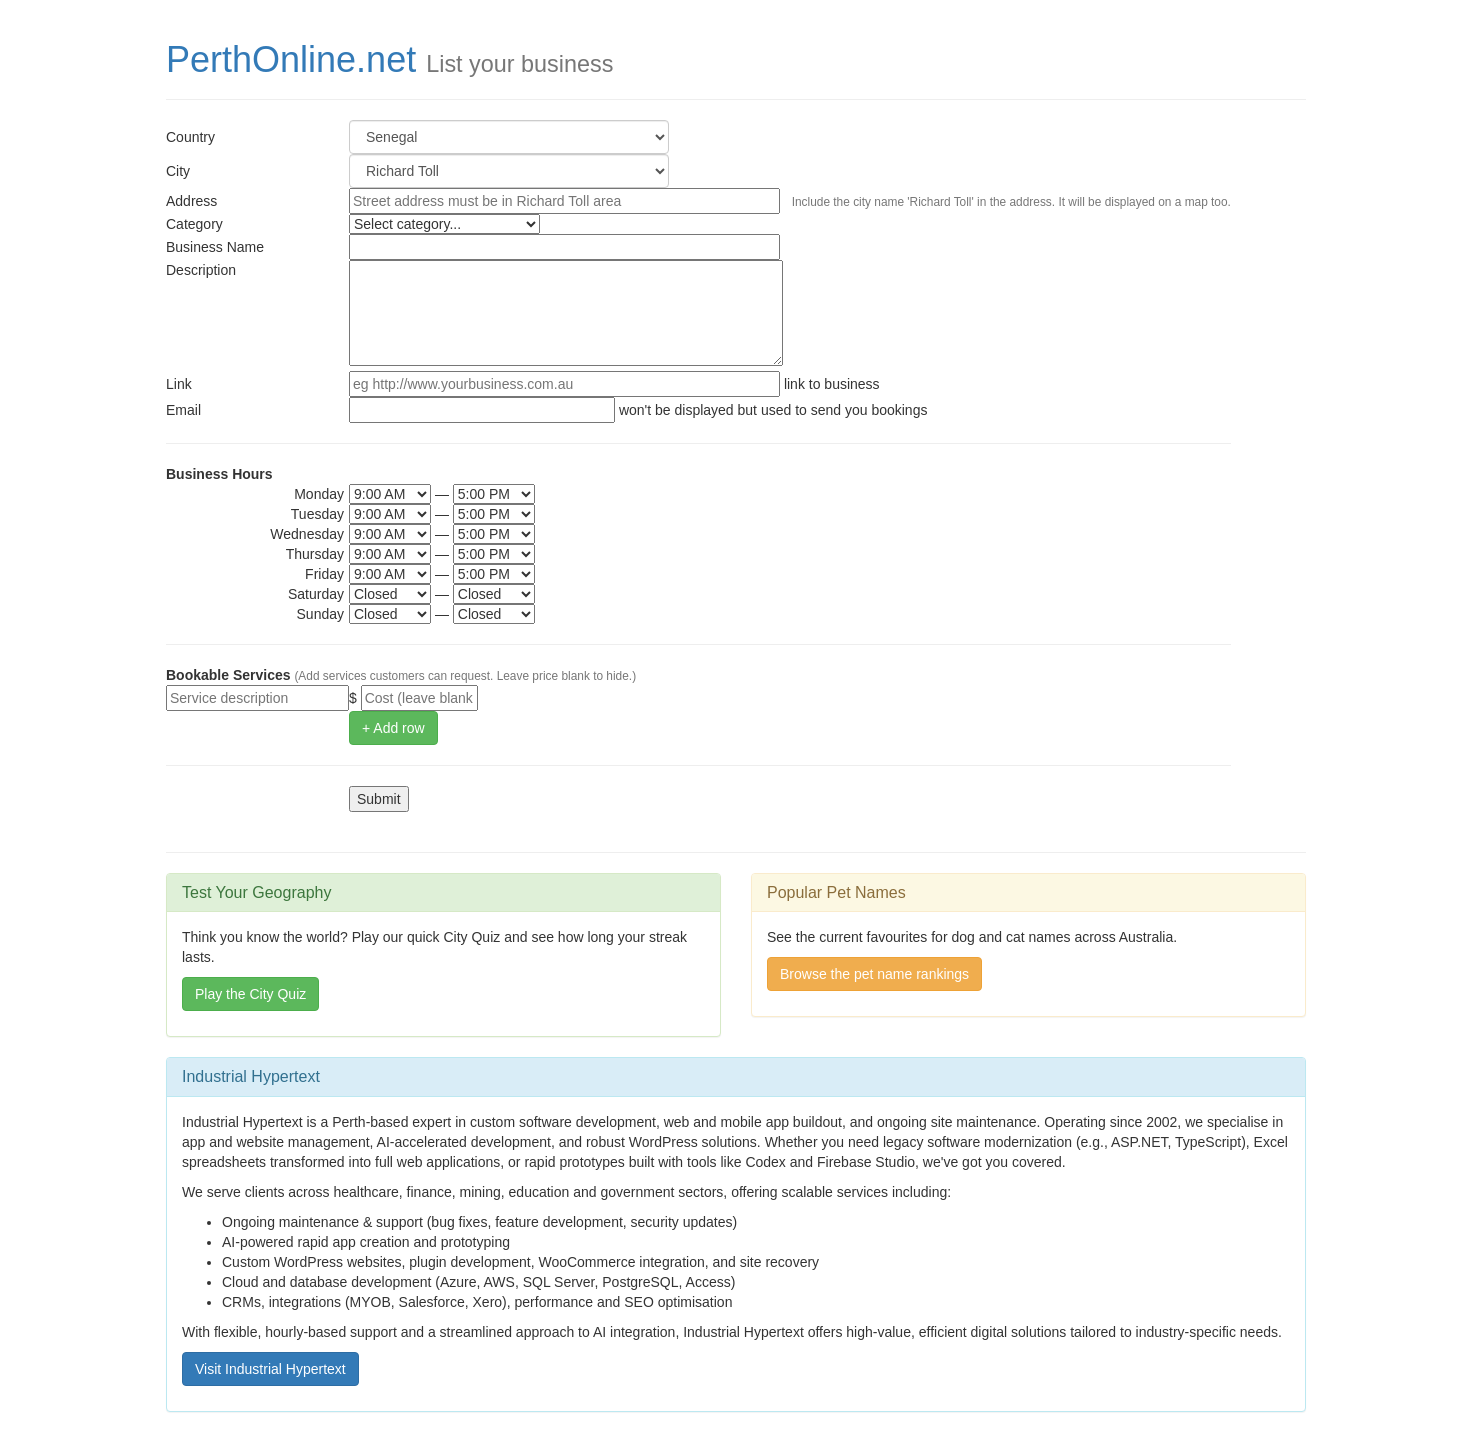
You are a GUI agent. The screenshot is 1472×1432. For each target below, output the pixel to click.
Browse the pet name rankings (874, 974)
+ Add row (393, 728)
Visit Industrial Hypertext (270, 1369)
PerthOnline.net (291, 59)
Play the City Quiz (250, 994)
